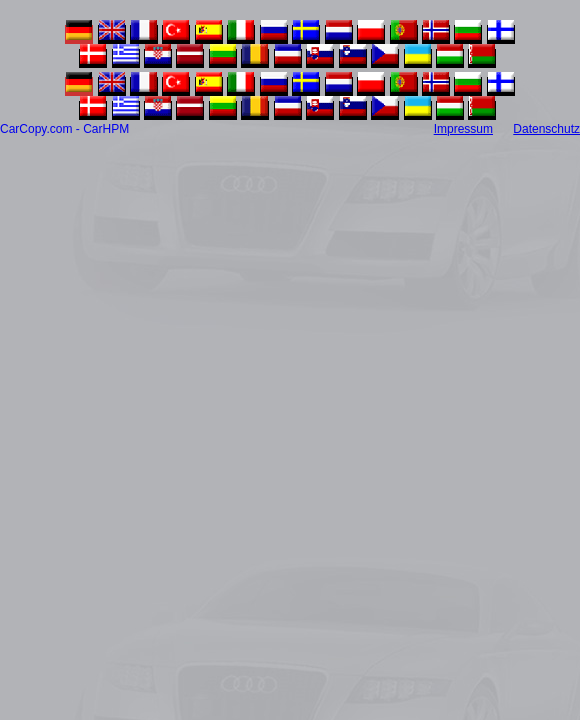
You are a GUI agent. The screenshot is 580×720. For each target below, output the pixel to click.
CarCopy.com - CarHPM (64, 129)
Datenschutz (546, 129)
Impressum (463, 129)
